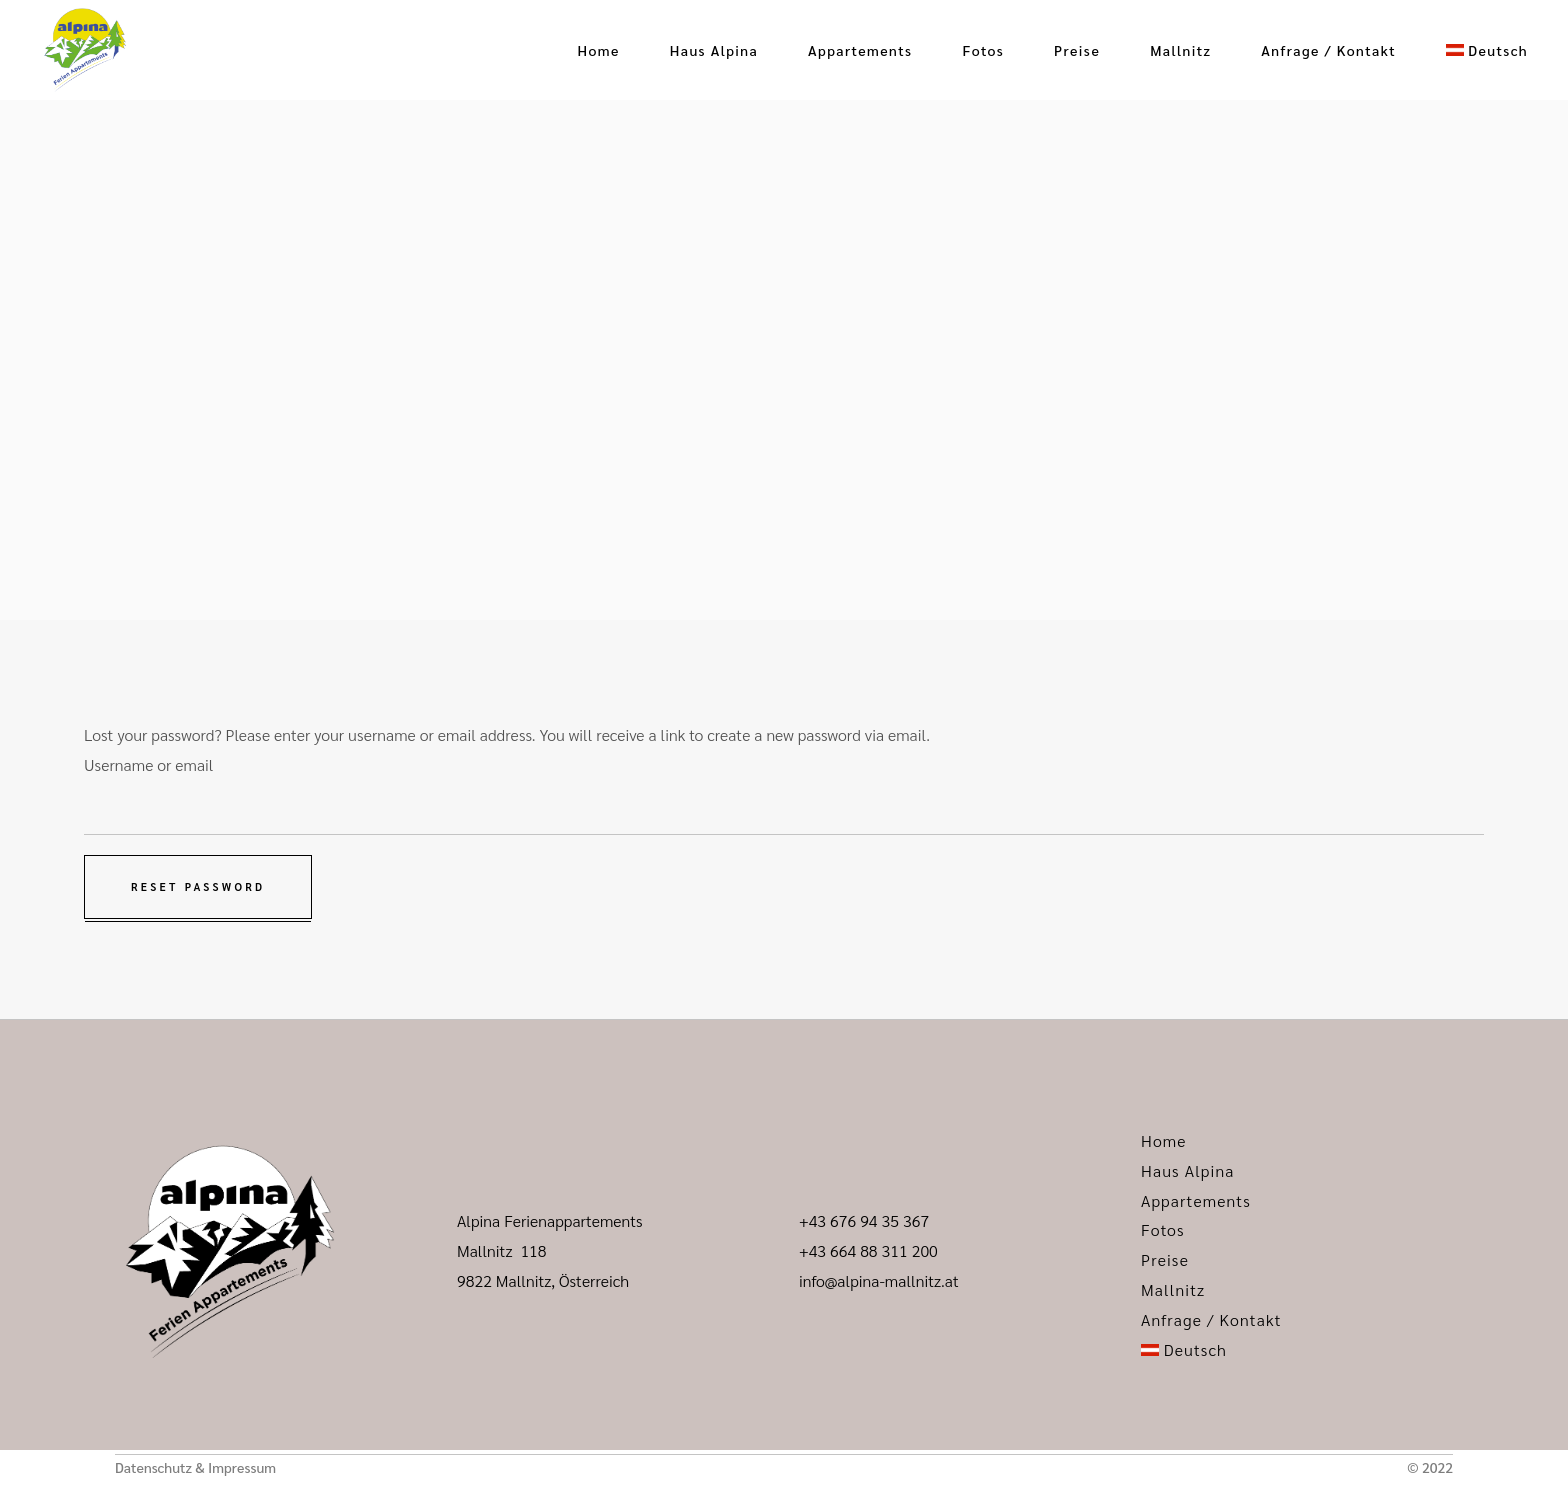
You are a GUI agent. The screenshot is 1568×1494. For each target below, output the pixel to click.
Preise (1165, 1259)
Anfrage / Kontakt (1211, 1319)
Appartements (1196, 1200)
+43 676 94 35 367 (864, 1220)
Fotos (1163, 1229)
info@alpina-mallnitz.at (879, 1280)
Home (1164, 1140)
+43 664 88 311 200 (868, 1250)
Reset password (198, 886)
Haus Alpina (1188, 1170)
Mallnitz (1173, 1289)
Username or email (149, 764)
